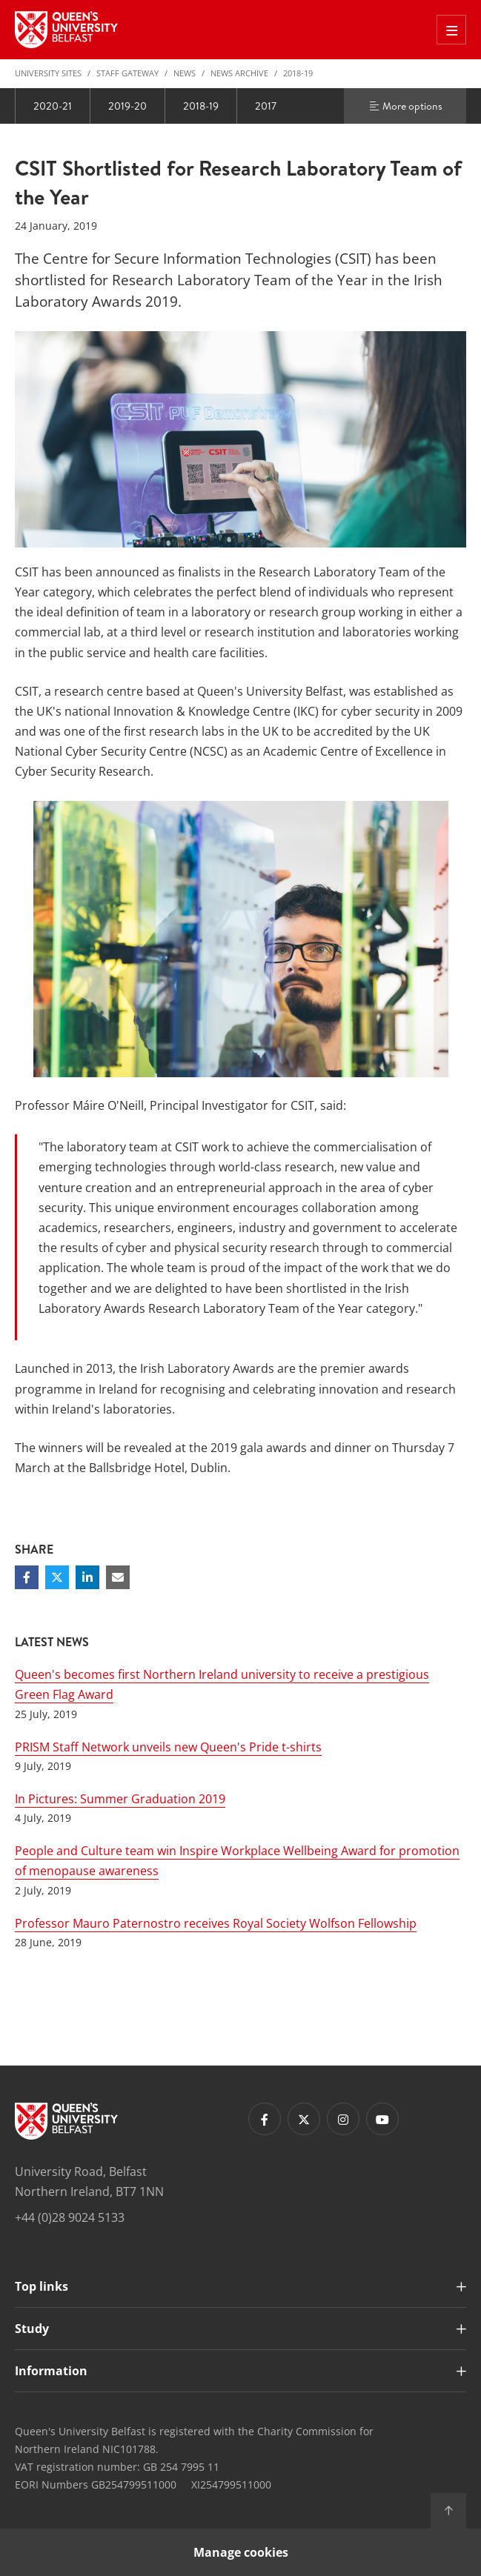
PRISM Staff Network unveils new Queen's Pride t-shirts (168, 1747)
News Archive (239, 73)
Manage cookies (240, 2552)
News (184, 73)
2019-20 (127, 106)
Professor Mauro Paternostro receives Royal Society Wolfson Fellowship (216, 1923)
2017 (265, 106)
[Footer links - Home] (66, 2121)
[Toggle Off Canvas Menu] (451, 29)
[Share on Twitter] (57, 1577)
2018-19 (298, 73)
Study (32, 2328)
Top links (41, 2286)
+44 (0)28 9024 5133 (70, 2217)
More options (405, 106)
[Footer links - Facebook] (264, 2119)
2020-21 (52, 106)
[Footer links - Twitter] (304, 2119)
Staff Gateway (127, 73)
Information (51, 2371)
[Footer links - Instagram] (343, 2119)
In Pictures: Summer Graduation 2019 (120, 1799)
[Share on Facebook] (27, 1577)
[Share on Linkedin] (87, 1577)
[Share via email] (118, 1577)
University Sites (48, 73)
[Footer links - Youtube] (382, 2119)
